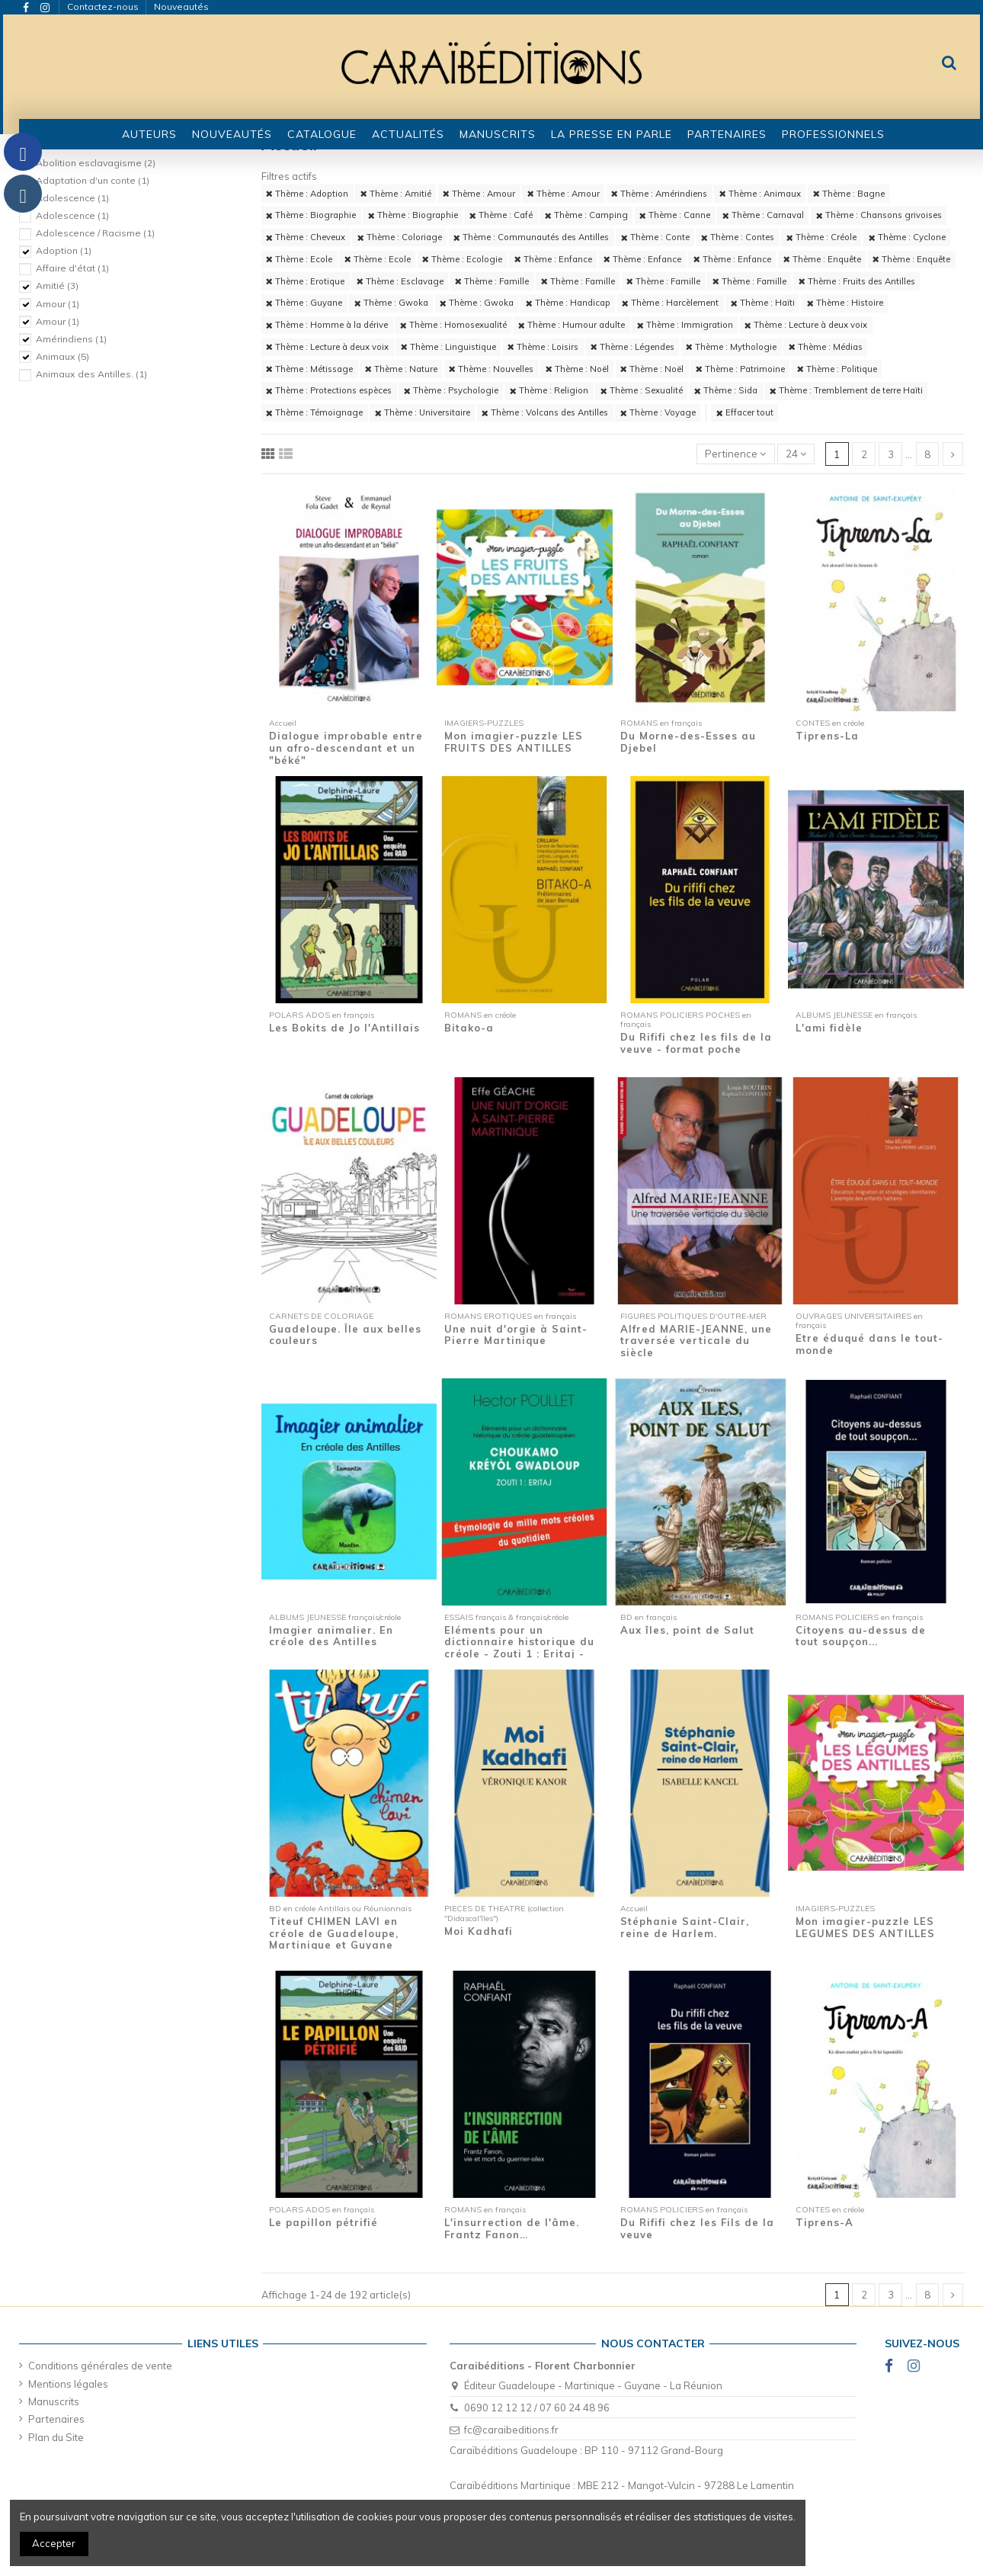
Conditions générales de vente (100, 2365)
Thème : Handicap (568, 302)
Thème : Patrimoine (740, 369)
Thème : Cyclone (907, 237)
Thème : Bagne (849, 193)
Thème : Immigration (685, 324)
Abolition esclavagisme (95, 162)
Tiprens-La (827, 736)
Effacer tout (744, 412)
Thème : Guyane (304, 302)
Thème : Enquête (822, 259)
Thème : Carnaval (763, 215)
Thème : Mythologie (731, 347)
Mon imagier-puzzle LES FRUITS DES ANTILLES (513, 742)
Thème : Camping (586, 215)
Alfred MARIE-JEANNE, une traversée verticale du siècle (696, 1341)
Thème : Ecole (299, 259)
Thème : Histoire (845, 302)
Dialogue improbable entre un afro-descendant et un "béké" (346, 747)
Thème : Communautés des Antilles (531, 237)
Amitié (57, 285)
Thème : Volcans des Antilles (545, 412)
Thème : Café (501, 215)
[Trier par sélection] (735, 454)
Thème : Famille (492, 281)
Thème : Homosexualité (453, 324)
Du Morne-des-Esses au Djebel (688, 742)
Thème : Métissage (309, 369)
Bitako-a (469, 1028)
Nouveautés (181, 6)
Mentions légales (68, 2384)
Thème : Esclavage (400, 281)
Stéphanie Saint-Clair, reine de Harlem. (684, 1927)
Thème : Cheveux (305, 237)
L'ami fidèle (829, 1028)
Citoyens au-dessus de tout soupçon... (861, 1636)
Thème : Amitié (395, 193)
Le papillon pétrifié (323, 2222)
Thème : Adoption (307, 193)
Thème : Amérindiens (659, 193)
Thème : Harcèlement (670, 302)
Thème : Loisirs (543, 347)
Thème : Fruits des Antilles (857, 281)
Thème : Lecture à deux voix (805, 324)
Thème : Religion (549, 390)
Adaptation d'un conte (92, 180)
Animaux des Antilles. (91, 374)
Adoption (63, 250)
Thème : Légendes (632, 347)
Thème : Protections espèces (329, 390)
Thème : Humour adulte (571, 324)
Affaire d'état (72, 268)
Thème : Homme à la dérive (327, 324)
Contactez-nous (104, 6)
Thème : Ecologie (462, 259)
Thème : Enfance (553, 259)
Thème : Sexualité (641, 390)
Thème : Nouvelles (491, 369)
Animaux (62, 356)
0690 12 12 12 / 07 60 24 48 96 (537, 2407)
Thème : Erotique (305, 281)
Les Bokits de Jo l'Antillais (344, 1028)
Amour (57, 304)
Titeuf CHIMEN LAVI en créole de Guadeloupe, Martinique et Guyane (334, 1933)
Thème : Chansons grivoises (879, 215)
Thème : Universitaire (422, 412)
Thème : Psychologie (451, 390)
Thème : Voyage (658, 412)
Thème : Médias (826, 347)
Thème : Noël (577, 369)
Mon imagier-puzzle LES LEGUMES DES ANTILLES (865, 1927)
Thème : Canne (674, 215)
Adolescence (72, 198)
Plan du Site (56, 2437)
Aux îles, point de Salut (687, 1630)
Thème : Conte (655, 237)
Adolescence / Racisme (95, 233)
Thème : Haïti (763, 302)
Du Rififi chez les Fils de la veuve (697, 2228)
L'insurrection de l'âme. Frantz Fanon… (511, 2228)
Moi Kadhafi (478, 1931)
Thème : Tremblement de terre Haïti (846, 390)
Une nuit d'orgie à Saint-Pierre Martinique (516, 1335)
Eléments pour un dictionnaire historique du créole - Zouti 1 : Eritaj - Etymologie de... (519, 1648)
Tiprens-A (824, 2222)
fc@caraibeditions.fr (511, 2430)
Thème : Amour (479, 193)
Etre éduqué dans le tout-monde (869, 1344)
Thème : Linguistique (448, 347)
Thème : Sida (725, 390)
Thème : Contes (737, 237)
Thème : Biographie (311, 215)
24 (796, 454)
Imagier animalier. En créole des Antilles (331, 1636)
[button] (322, 134)
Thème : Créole (821, 237)
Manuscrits (53, 2401)
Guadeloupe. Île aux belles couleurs (345, 1335)
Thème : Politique (837, 369)
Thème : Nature (401, 369)
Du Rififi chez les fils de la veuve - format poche (696, 1043)
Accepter (53, 2543)
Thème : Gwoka (391, 302)
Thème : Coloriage (399, 237)
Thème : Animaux (760, 193)
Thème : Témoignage (314, 412)
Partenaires (56, 2419)
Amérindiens (71, 339)
